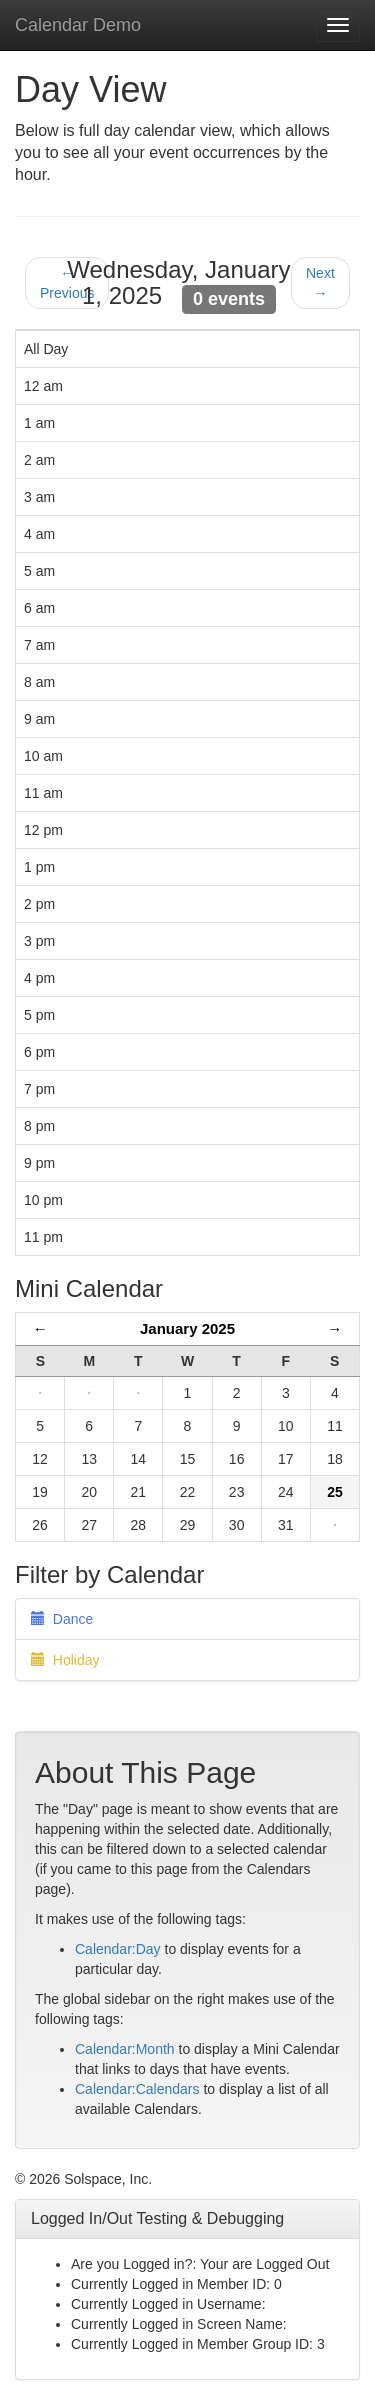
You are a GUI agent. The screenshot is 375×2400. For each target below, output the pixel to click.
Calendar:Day (118, 1949)
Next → (320, 283)
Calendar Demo (78, 25)
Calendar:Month (125, 2049)
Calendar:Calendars (137, 2089)
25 (335, 1492)
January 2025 (187, 1328)
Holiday (65, 1660)
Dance (62, 1619)
